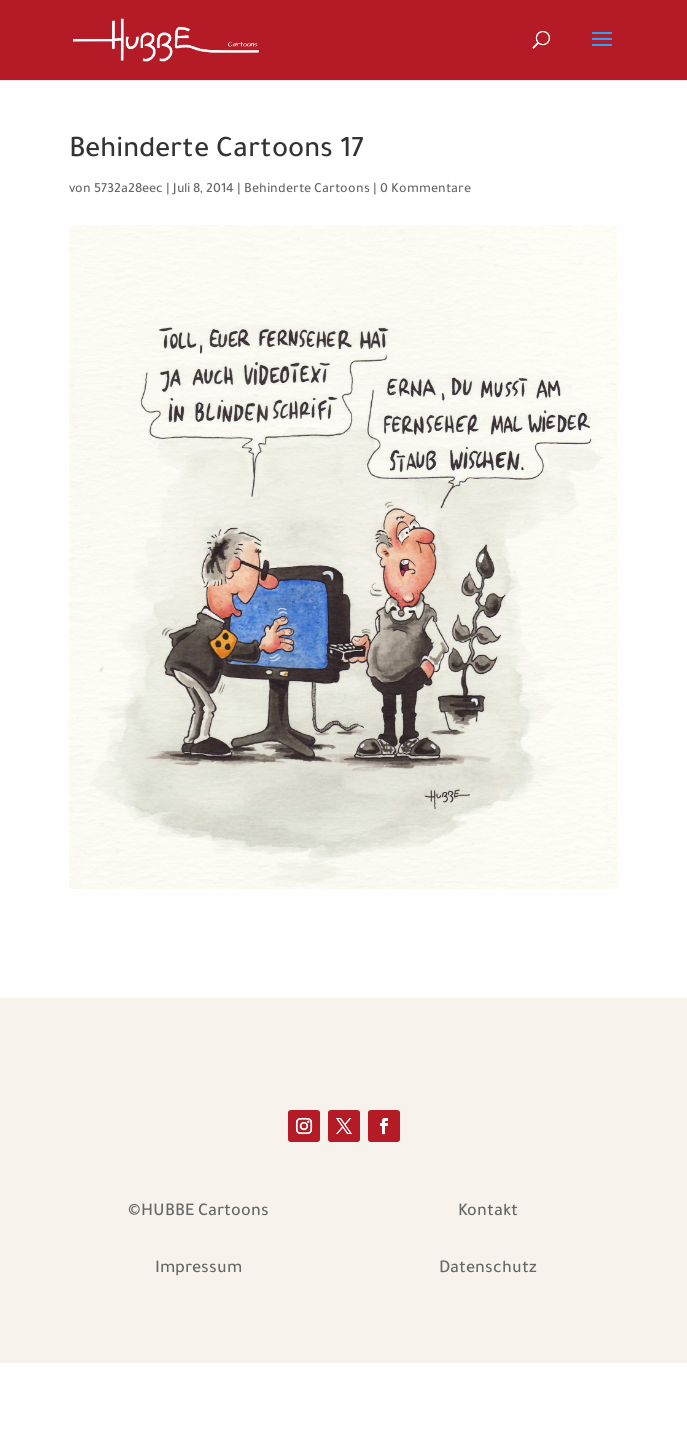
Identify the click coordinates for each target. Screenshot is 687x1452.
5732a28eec (128, 190)
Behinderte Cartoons (307, 190)
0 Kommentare (425, 190)
